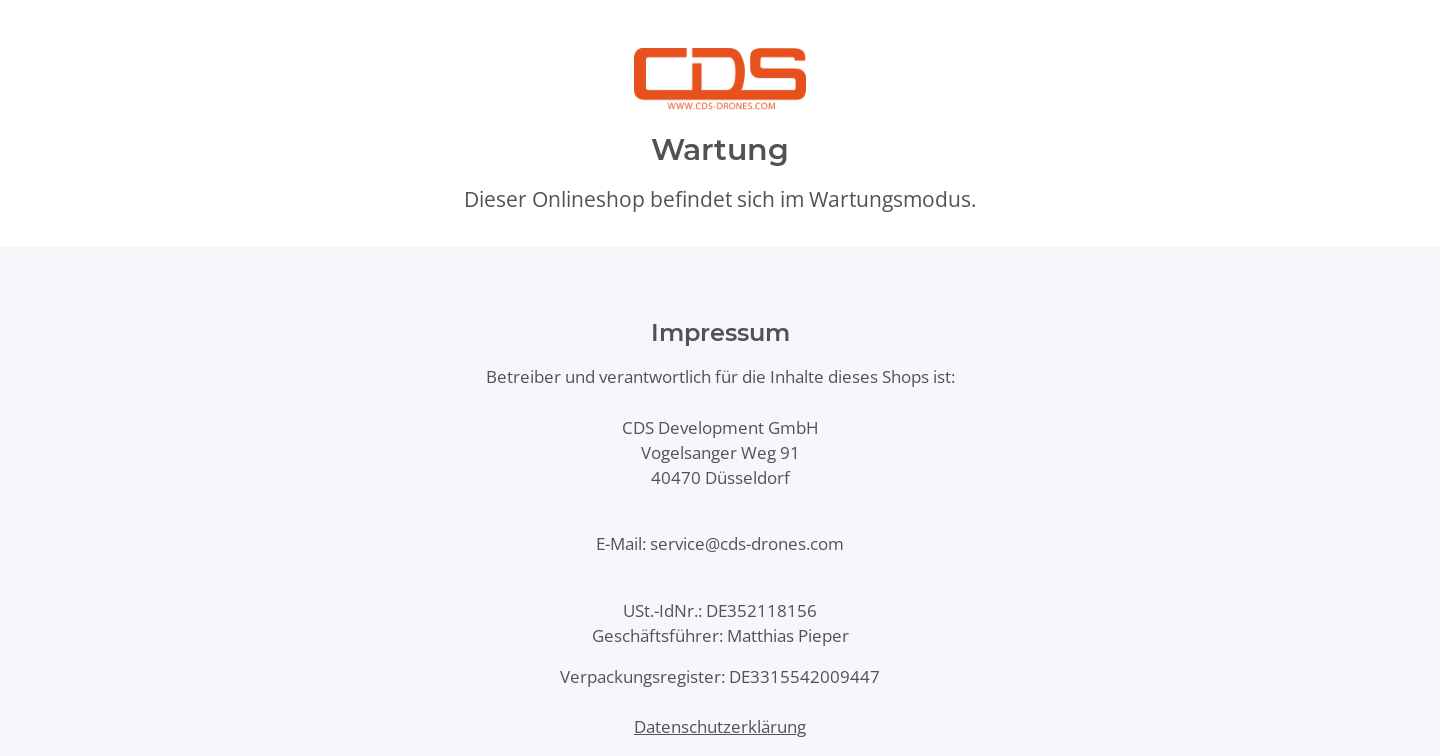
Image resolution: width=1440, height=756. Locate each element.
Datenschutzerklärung (720, 726)
